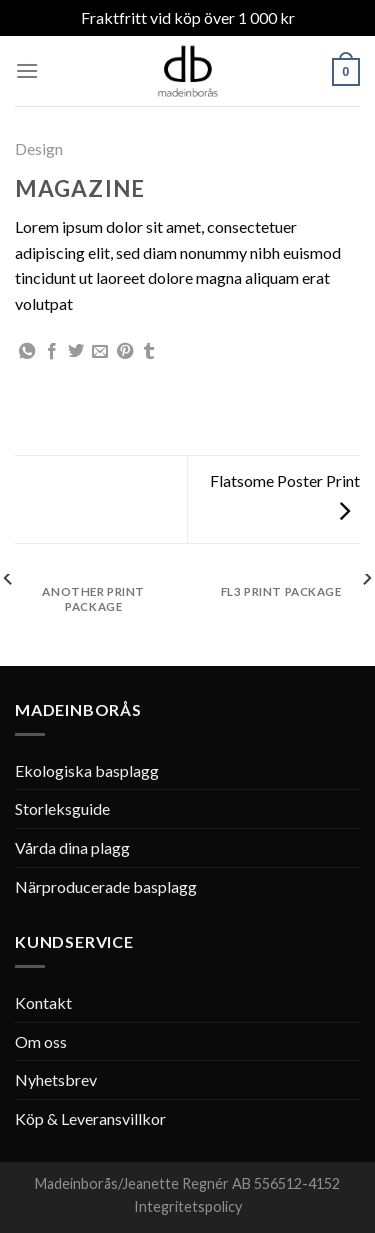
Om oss (41, 1041)
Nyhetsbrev (56, 1079)
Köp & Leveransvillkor (90, 1118)
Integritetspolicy (188, 1206)
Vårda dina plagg (72, 847)
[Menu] (27, 70)
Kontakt (43, 1002)
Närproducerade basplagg (106, 886)
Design (39, 148)
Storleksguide (62, 808)
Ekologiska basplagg (87, 770)
